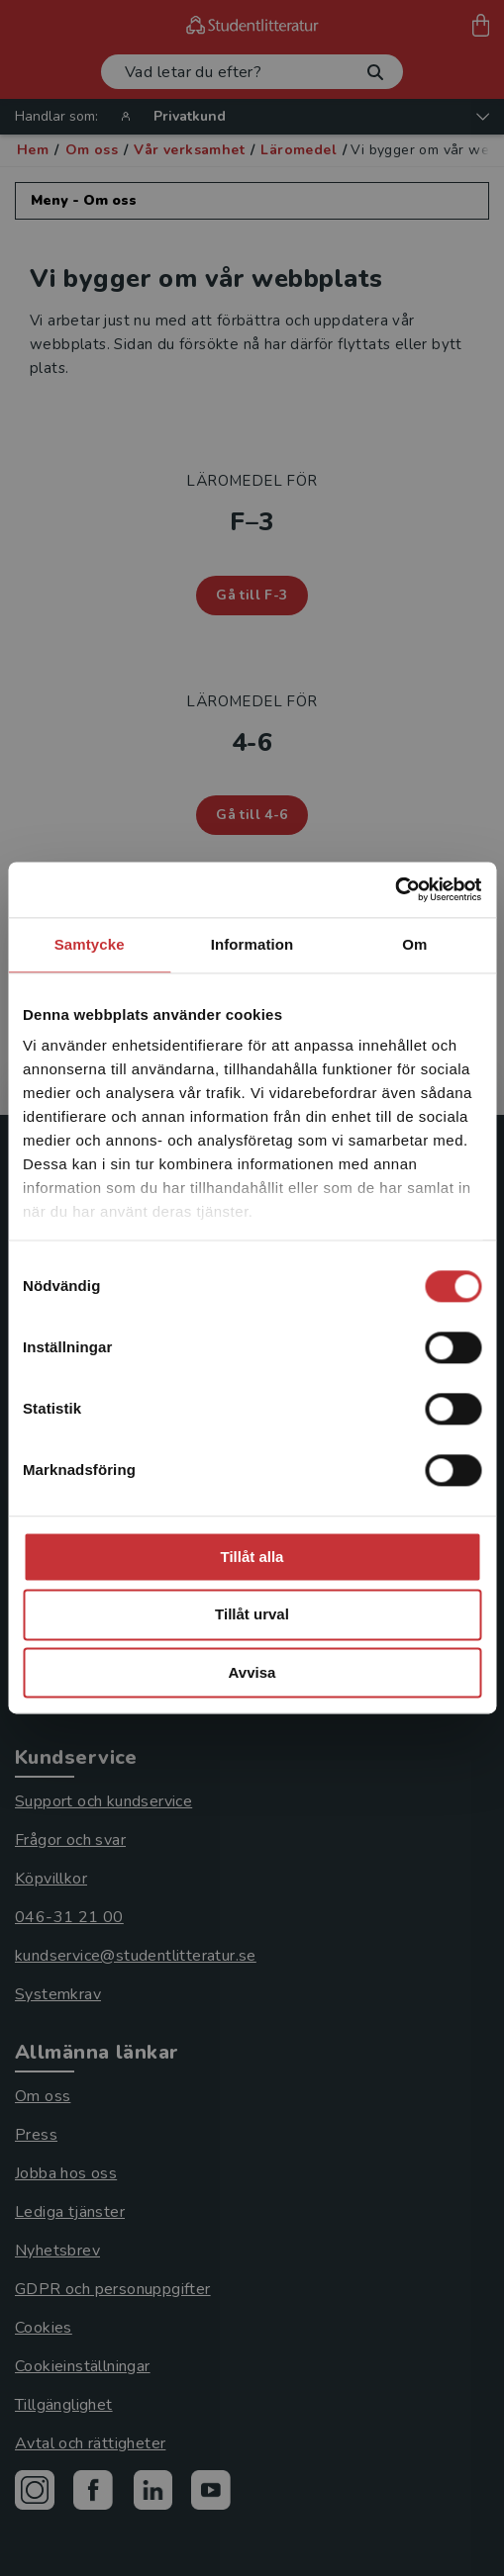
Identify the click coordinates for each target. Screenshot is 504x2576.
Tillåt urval (252, 1615)
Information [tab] (252, 944)
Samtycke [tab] (89, 944)
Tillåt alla (252, 1556)
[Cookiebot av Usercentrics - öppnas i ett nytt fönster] (394, 889)
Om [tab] (414, 944)
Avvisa (252, 1672)
